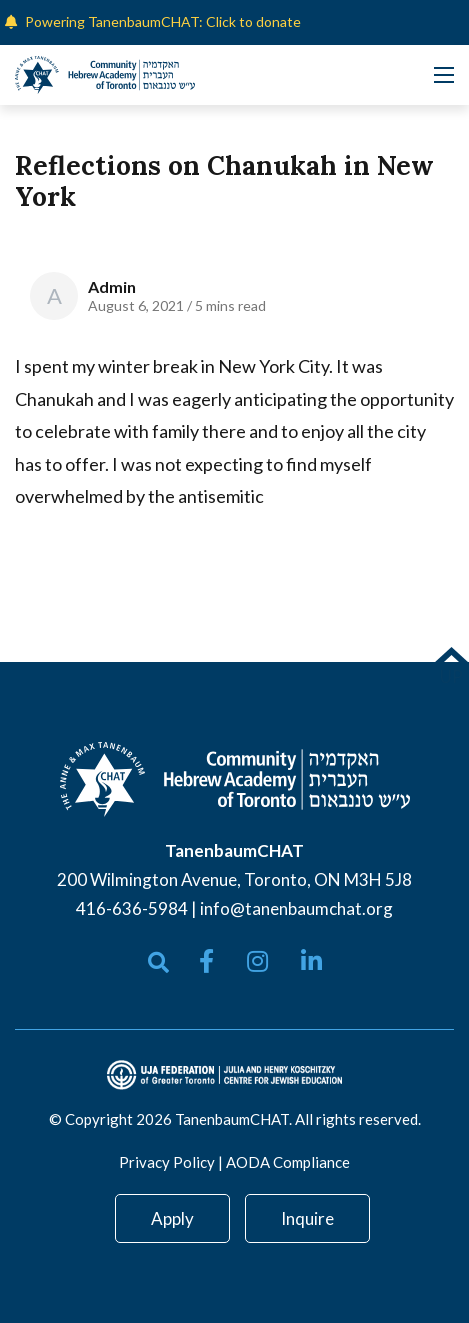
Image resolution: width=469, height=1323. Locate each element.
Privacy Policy (167, 1162)
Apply (172, 1218)
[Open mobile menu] (444, 75)
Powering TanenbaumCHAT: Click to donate (163, 21)
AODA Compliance (288, 1162)
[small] (206, 961)
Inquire (307, 1218)
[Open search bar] (158, 962)
